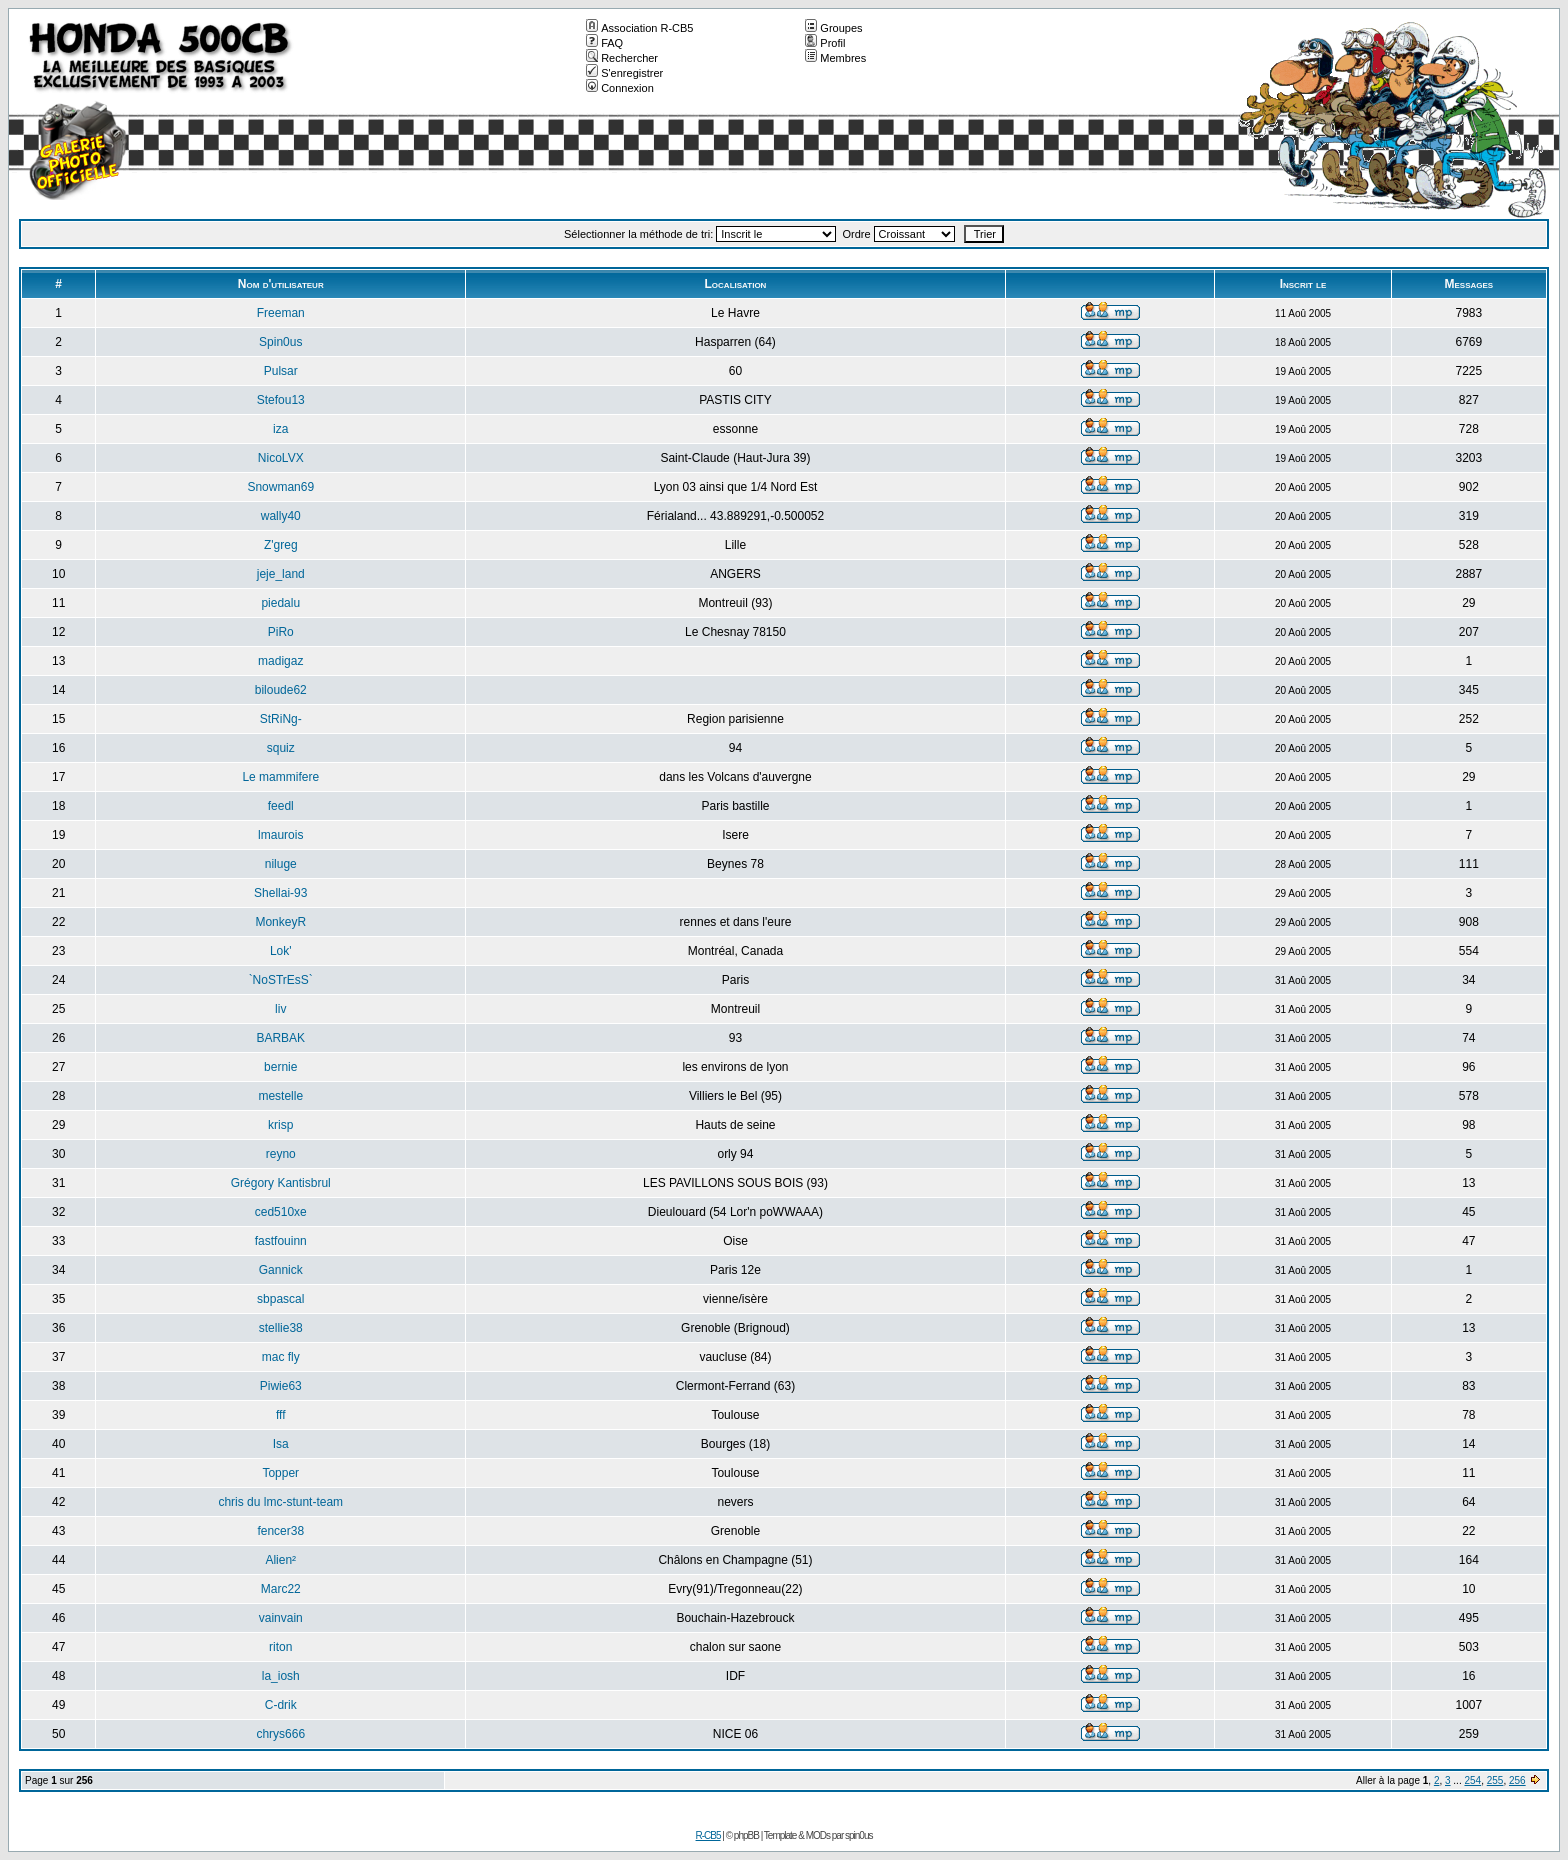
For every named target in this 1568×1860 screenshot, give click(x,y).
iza (280, 429)
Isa (281, 1444)
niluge (281, 864)
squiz (281, 748)
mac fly (281, 1357)
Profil (825, 43)
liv (280, 1009)
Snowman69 (280, 487)
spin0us (858, 1835)
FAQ (604, 43)
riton (280, 1647)
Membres (835, 58)
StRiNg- (281, 719)
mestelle (280, 1096)
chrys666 (280, 1734)
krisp (280, 1125)
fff (281, 1415)
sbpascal (280, 1299)
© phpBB (742, 1835)
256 (1517, 1780)
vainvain (281, 1618)
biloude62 (281, 690)
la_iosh (281, 1676)
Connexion (620, 88)
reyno (281, 1154)
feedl (281, 806)
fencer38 (280, 1531)
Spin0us (280, 342)
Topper (280, 1473)
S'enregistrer (624, 73)
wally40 (281, 516)
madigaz (280, 661)
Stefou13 (281, 400)
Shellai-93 (280, 893)
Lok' (281, 951)
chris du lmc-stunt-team (280, 1502)
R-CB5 (708, 1835)
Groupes (833, 28)
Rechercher (622, 58)
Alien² (280, 1560)
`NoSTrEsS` (281, 980)
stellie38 (281, 1328)
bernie (280, 1067)
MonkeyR (280, 922)
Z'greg (281, 545)
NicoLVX (281, 458)
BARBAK (280, 1038)
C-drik (281, 1705)
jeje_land (281, 574)
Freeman (281, 313)
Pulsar (281, 371)
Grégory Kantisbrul (281, 1183)
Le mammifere (280, 777)
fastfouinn (281, 1241)
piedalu (280, 603)
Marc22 (281, 1589)
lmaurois (280, 835)
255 (1495, 1780)
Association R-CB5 (639, 28)
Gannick (281, 1270)
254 (1472, 1780)
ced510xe (281, 1212)
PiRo (281, 632)
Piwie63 (281, 1386)
